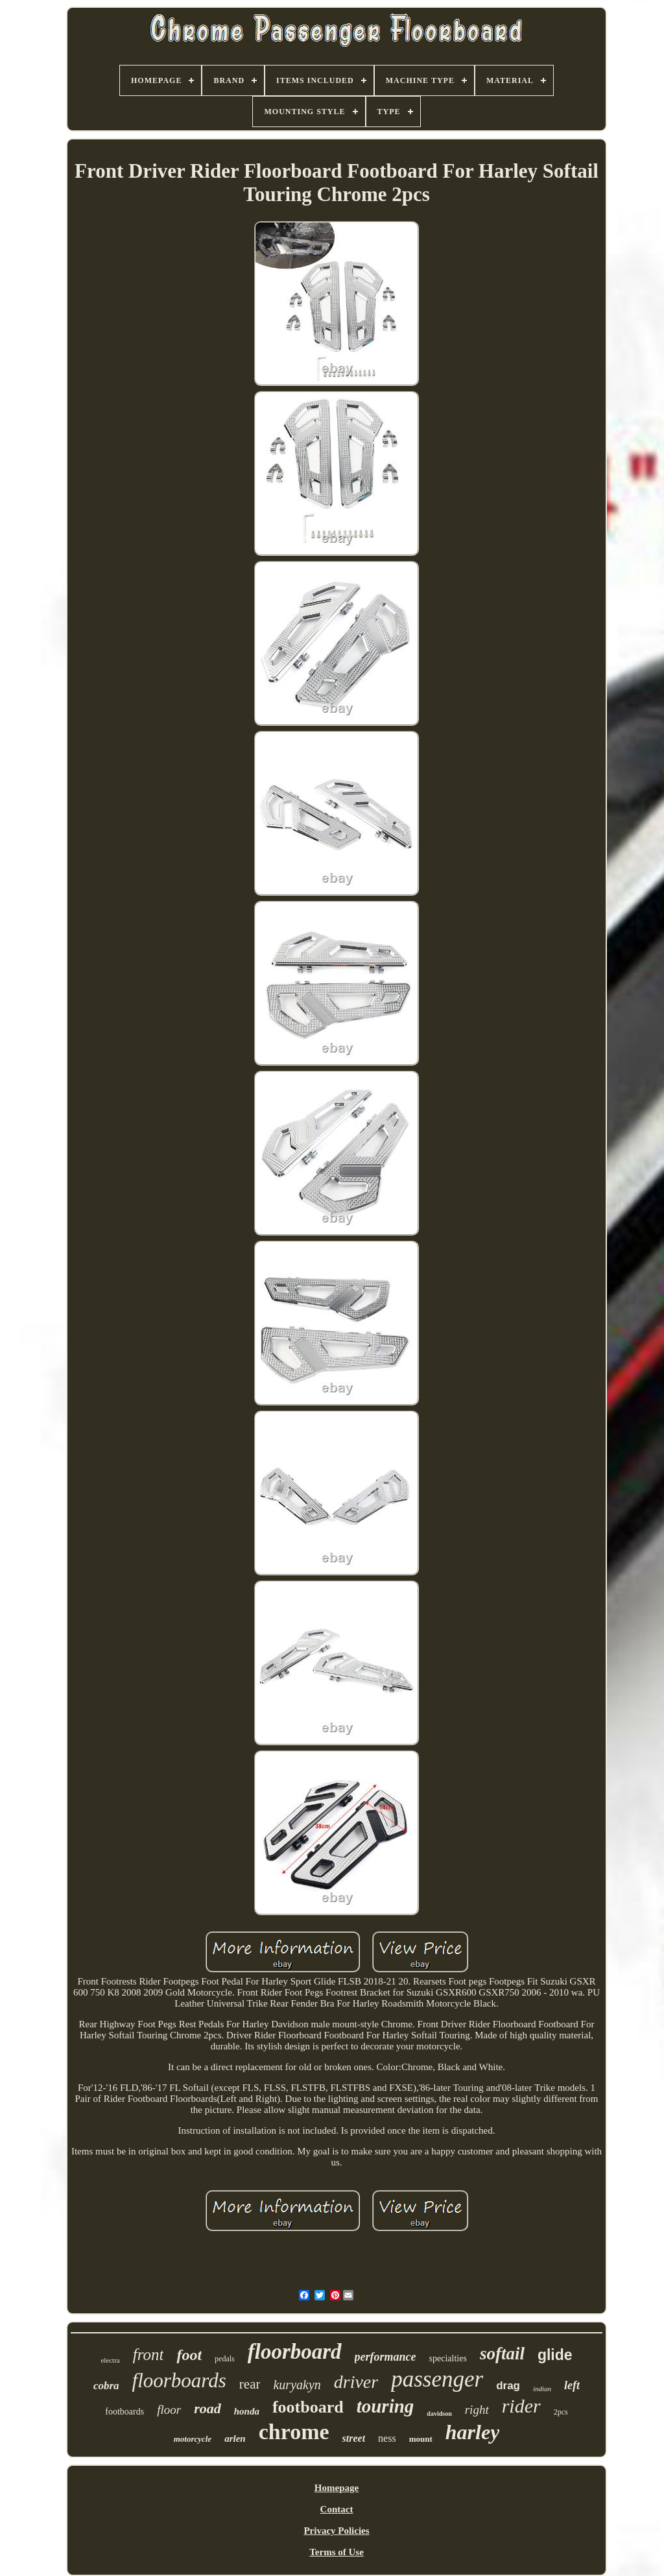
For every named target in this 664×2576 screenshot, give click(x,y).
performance (385, 2356)
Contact (336, 2509)
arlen (235, 2438)
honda (246, 2411)
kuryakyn (296, 2385)
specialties (448, 2358)
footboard (308, 2407)
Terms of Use (336, 2552)
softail (502, 2353)
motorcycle (192, 2439)
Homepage (336, 2488)
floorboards (179, 2380)
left (572, 2385)
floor (169, 2409)
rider (521, 2405)
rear (250, 2384)
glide (555, 2354)
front (148, 2354)
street (354, 2438)
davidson (439, 2413)
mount (421, 2439)
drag (508, 2385)
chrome (294, 2432)
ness (387, 2438)
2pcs (561, 2411)
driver (356, 2382)
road (207, 2408)
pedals (225, 2358)
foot (189, 2354)
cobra (106, 2385)
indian (542, 2388)
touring (385, 2406)
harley (472, 2432)
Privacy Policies (336, 2530)
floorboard (295, 2351)
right (477, 2409)
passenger (437, 2379)
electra (110, 2360)
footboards (124, 2411)
